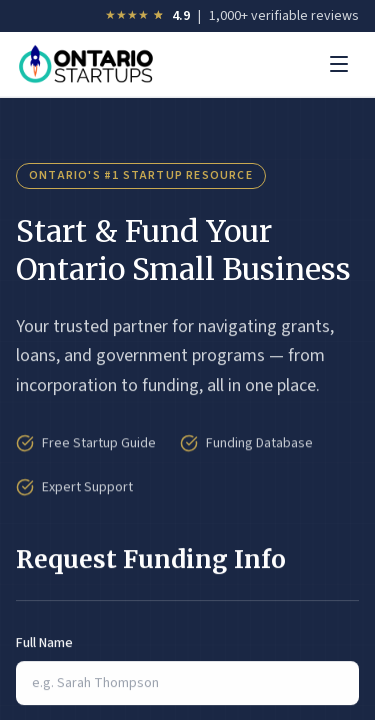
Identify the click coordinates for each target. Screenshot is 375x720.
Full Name (44, 644)
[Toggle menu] (339, 64)
